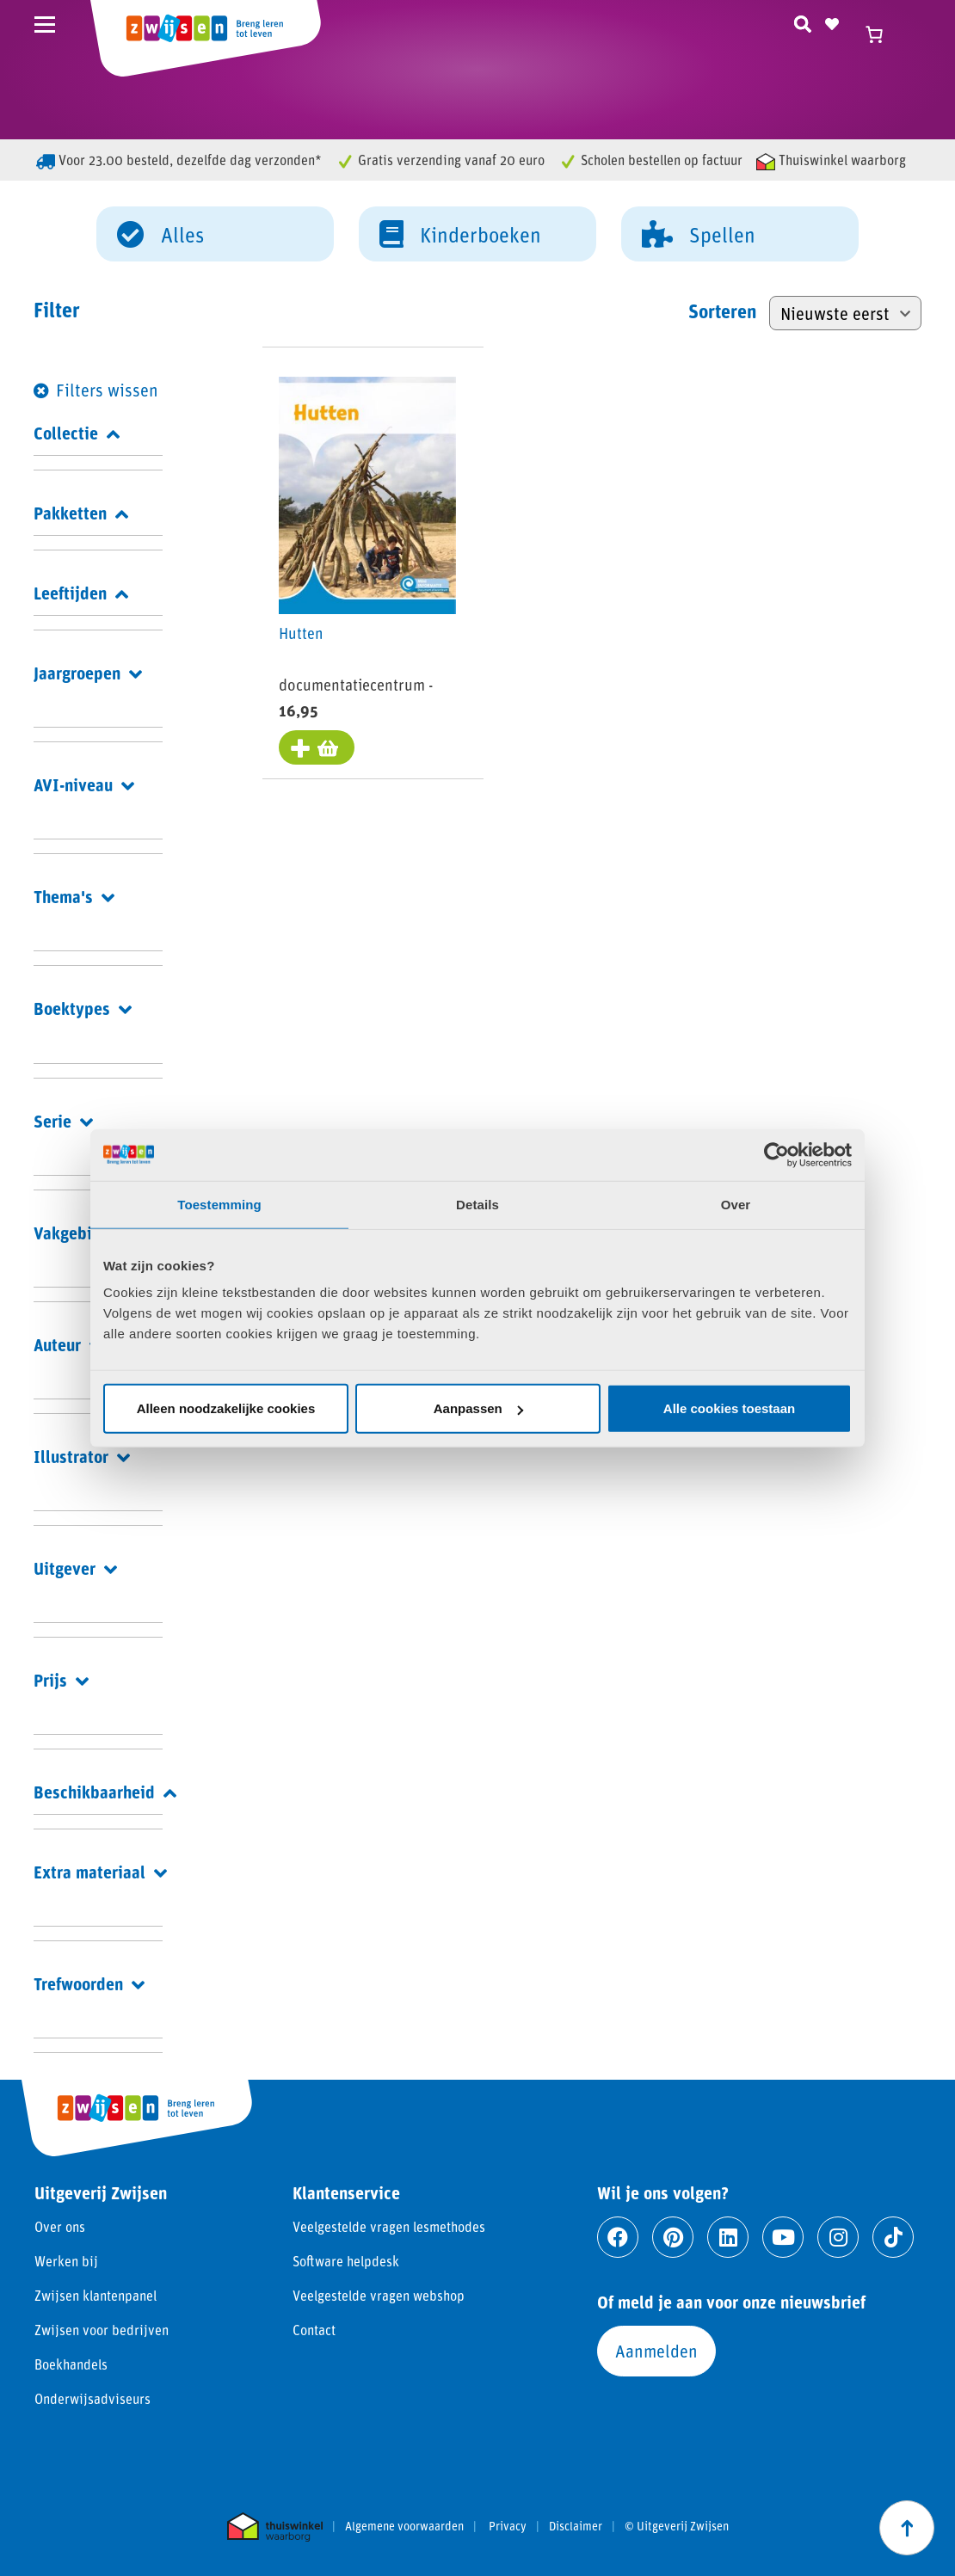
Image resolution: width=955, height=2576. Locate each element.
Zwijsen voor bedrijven (101, 2330)
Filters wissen (107, 389)
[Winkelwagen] (882, 34)
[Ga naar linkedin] (728, 2237)
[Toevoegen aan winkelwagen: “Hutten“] (317, 747)
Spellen (698, 233)
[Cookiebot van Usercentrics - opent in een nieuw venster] (776, 1154)
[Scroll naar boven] (906, 2527)
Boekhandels (71, 2364)
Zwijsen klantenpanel (95, 2295)
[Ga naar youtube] (783, 2237)
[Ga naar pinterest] (672, 2237)
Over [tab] (736, 1203)
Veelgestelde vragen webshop (379, 2295)
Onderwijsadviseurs (92, 2398)
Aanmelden (656, 2350)
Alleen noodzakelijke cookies (226, 1408)
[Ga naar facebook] (617, 2237)
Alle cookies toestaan (729, 1408)
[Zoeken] (802, 21)
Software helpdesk (346, 2261)
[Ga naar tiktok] (893, 2237)
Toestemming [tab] (219, 1203)
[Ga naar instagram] (838, 2237)
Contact (314, 2330)
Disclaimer (575, 2526)
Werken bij (66, 2261)
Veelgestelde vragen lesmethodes (389, 2226)
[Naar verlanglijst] (832, 21)
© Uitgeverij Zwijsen (677, 2526)
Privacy (508, 2526)
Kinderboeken (460, 233)
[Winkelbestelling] (845, 313)
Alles (160, 233)
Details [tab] (477, 1203)
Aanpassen (478, 1408)
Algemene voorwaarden (404, 2526)
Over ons (59, 2226)
